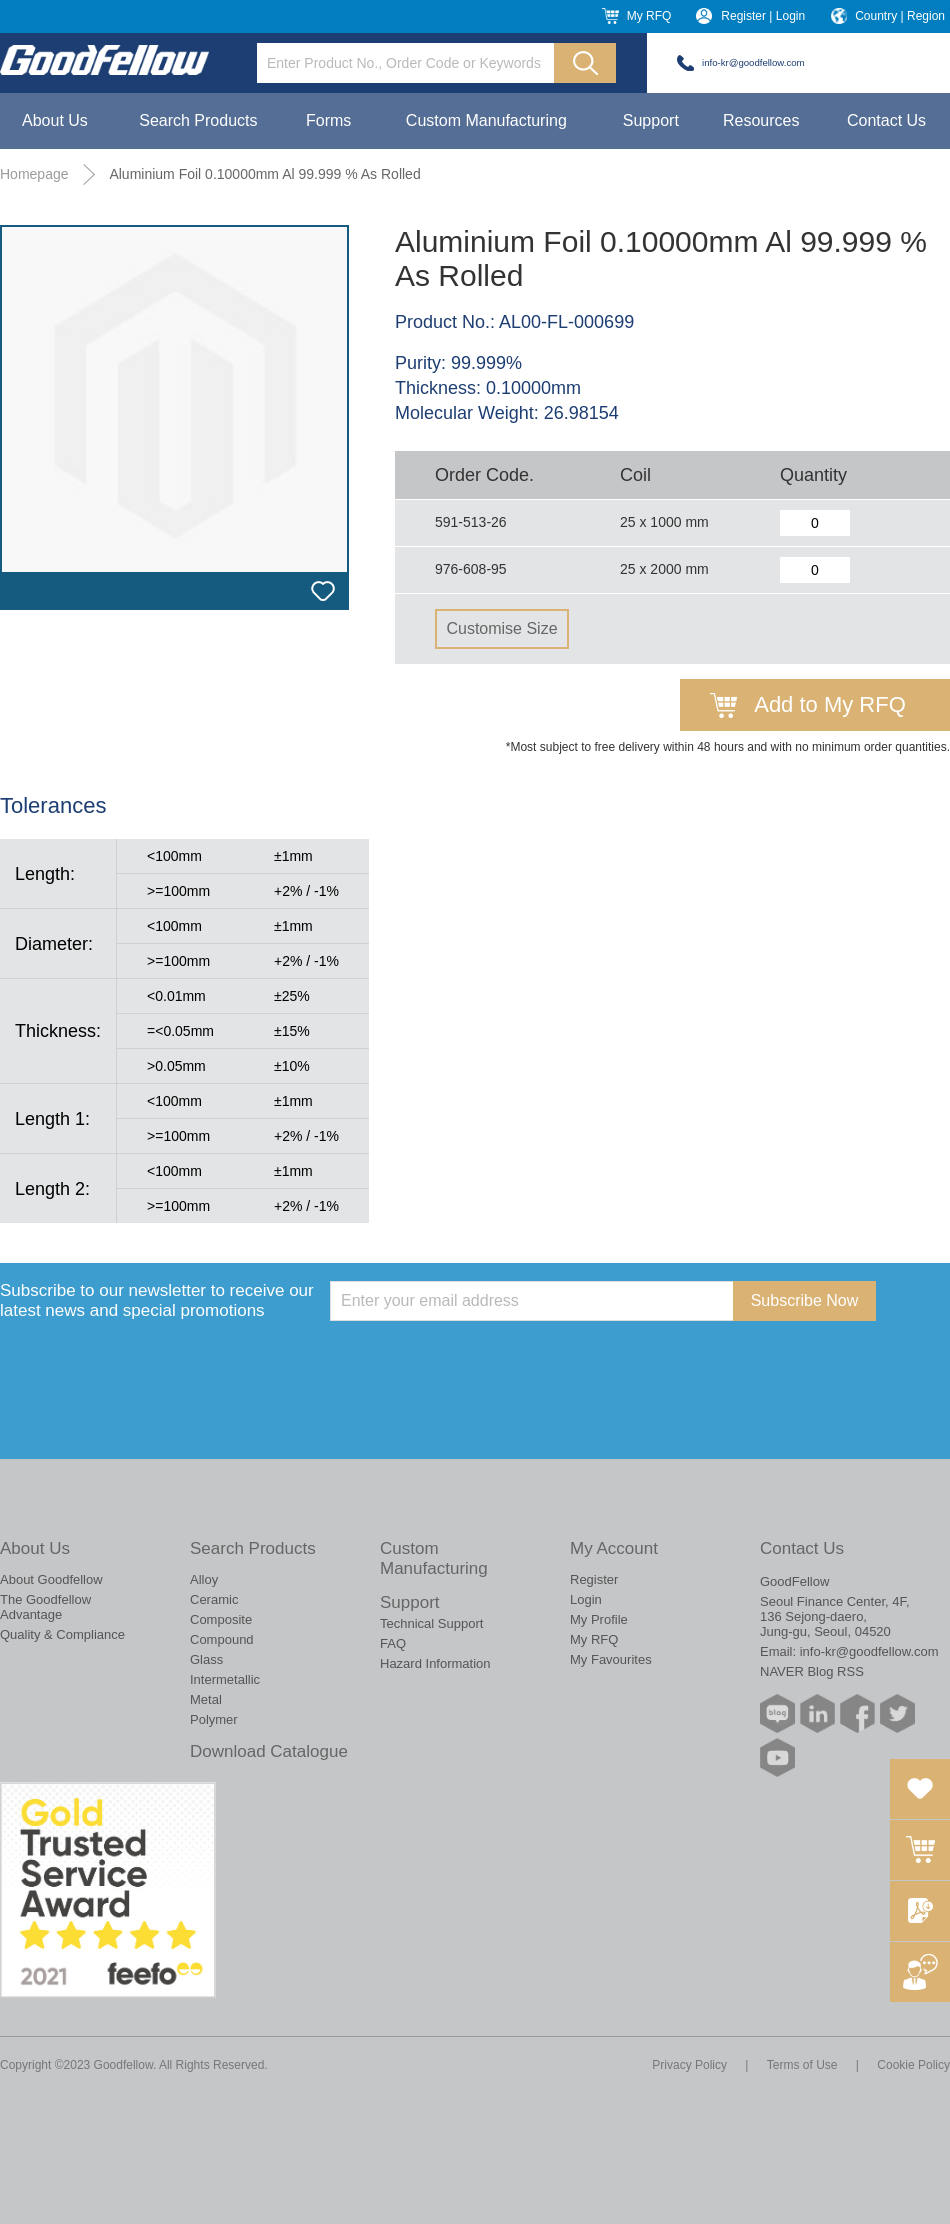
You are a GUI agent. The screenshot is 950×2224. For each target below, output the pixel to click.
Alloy (204, 1579)
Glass (206, 1659)
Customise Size (501, 628)
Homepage (34, 174)
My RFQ (649, 16)
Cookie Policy (913, 2065)
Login (586, 1599)
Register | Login (763, 16)
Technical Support (431, 1623)
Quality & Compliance (62, 1634)
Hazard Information (435, 1663)
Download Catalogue (269, 1751)
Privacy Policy (689, 2065)
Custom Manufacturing (486, 120)
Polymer (214, 1719)
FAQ (393, 1643)
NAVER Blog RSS (812, 1671)
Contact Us (886, 120)
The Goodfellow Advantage (45, 1607)
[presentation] (482, 1360)
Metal (206, 1699)
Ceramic (214, 1599)
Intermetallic (225, 1679)
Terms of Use (802, 2065)
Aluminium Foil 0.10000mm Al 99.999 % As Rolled (264, 174)
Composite (221, 1619)
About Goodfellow (51, 1579)
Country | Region (900, 16)
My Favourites (611, 1659)
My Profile (599, 1619)
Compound (222, 1639)
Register (594, 1579)
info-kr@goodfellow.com (753, 62)
